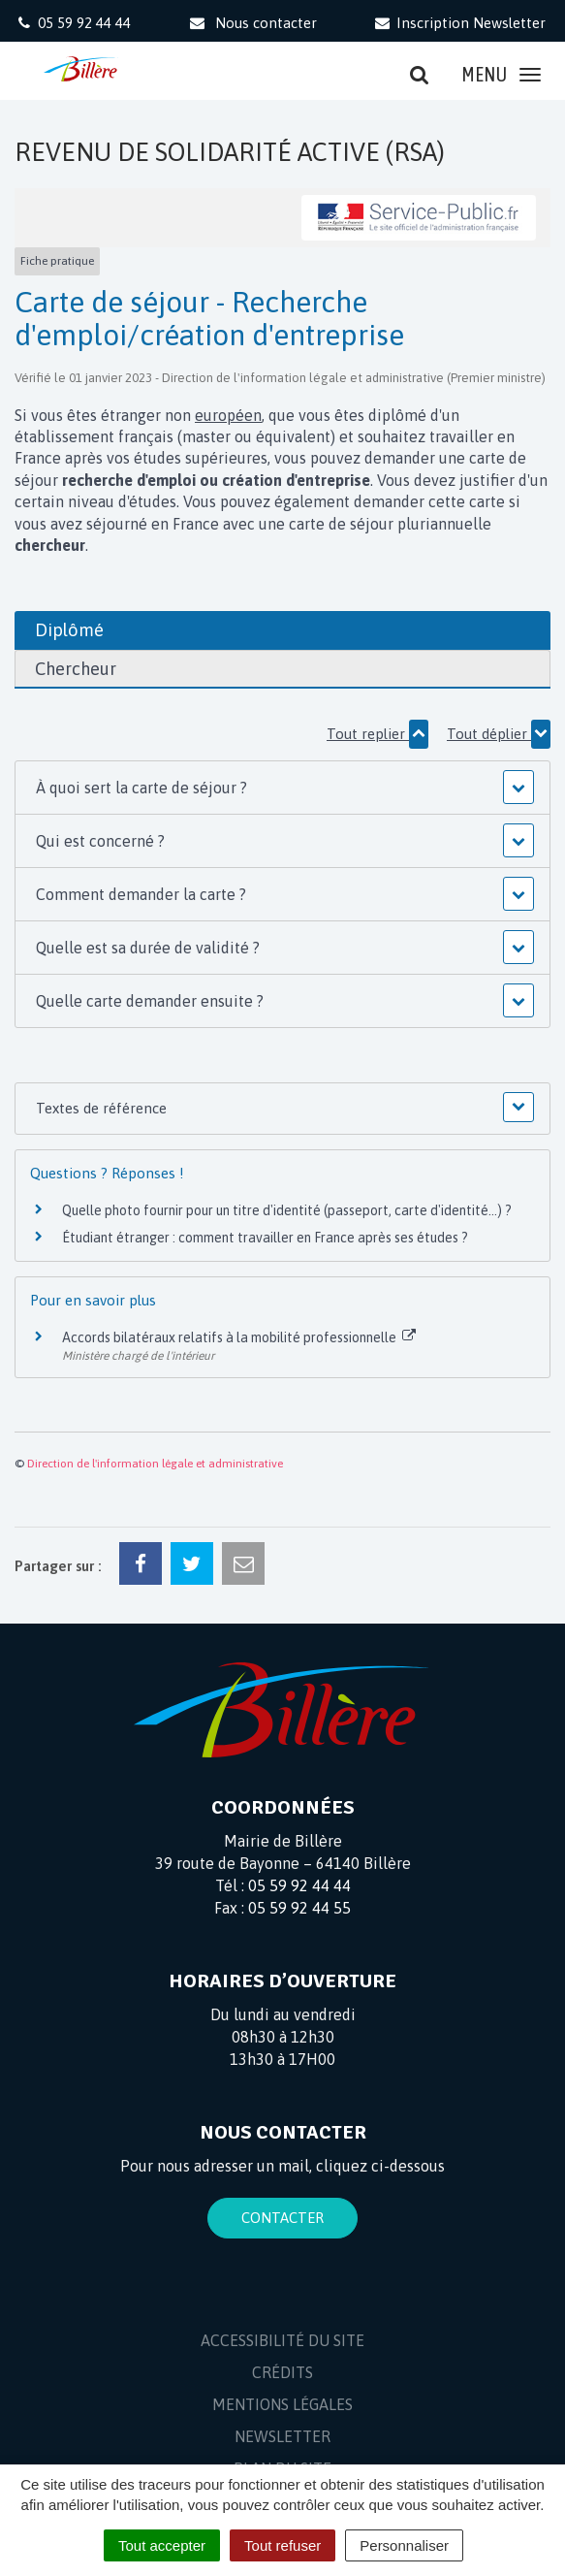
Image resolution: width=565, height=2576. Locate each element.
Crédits (282, 2372)
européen (228, 415)
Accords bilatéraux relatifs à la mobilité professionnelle (239, 1337)
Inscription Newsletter (459, 23)
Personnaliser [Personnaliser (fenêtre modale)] (404, 2545)
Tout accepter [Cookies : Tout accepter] (161, 2545)
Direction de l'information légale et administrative (155, 1463)
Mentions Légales (282, 2404)
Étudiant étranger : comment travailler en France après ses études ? (265, 1237)
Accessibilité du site (282, 2340)
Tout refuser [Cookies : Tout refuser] (282, 2545)
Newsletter (282, 2436)
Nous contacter (251, 23)
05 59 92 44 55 (299, 1907)
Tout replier (377, 734)
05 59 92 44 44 (299, 1885)
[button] (283, 787)
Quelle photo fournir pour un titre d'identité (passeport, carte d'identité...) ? (287, 1210)
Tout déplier (498, 734)
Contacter (282, 2217)
